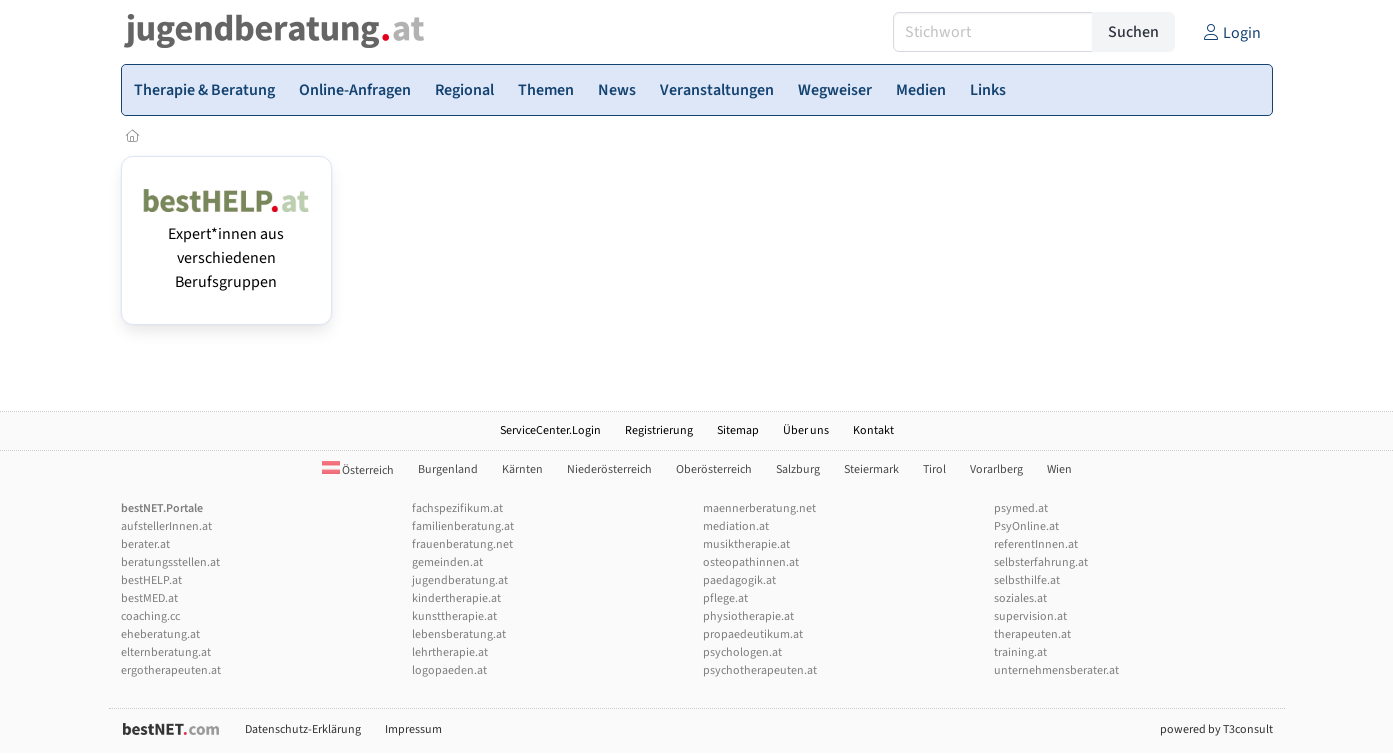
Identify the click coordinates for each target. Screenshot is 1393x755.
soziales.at (1020, 598)
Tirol (934, 469)
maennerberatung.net (759, 508)
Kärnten (522, 469)
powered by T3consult (1216, 729)
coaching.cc (150, 616)
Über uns (806, 430)
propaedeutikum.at (753, 634)
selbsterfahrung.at (1041, 562)
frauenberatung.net (462, 544)
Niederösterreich (609, 469)
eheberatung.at (160, 634)
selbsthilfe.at (1027, 580)
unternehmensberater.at (1056, 670)
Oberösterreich (714, 469)
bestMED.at (149, 598)
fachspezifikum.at (457, 508)
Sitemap (738, 430)
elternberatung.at (166, 652)
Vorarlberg (996, 469)
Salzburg (798, 469)
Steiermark (871, 469)
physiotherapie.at (748, 616)
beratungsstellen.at (170, 562)
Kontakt (873, 430)
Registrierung (659, 430)
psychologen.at (742, 652)
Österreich (358, 470)
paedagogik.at (739, 580)
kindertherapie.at (456, 598)
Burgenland (448, 469)
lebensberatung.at (459, 634)
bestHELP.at (151, 580)
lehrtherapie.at (450, 652)
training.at (1020, 652)
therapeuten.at (1032, 634)
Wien (1059, 469)
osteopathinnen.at (751, 562)
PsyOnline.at (1026, 526)
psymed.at (1021, 508)
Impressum (413, 729)
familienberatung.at (463, 526)
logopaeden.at (449, 670)
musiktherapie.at (746, 544)
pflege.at (725, 598)
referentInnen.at (1036, 544)
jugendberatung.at (460, 580)
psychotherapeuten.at (760, 670)
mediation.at (736, 526)
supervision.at (1030, 616)
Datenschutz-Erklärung (303, 729)
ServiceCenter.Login (550, 430)
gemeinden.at (447, 562)
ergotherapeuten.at (171, 670)
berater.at (145, 544)
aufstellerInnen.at (166, 526)
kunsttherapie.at (454, 616)
